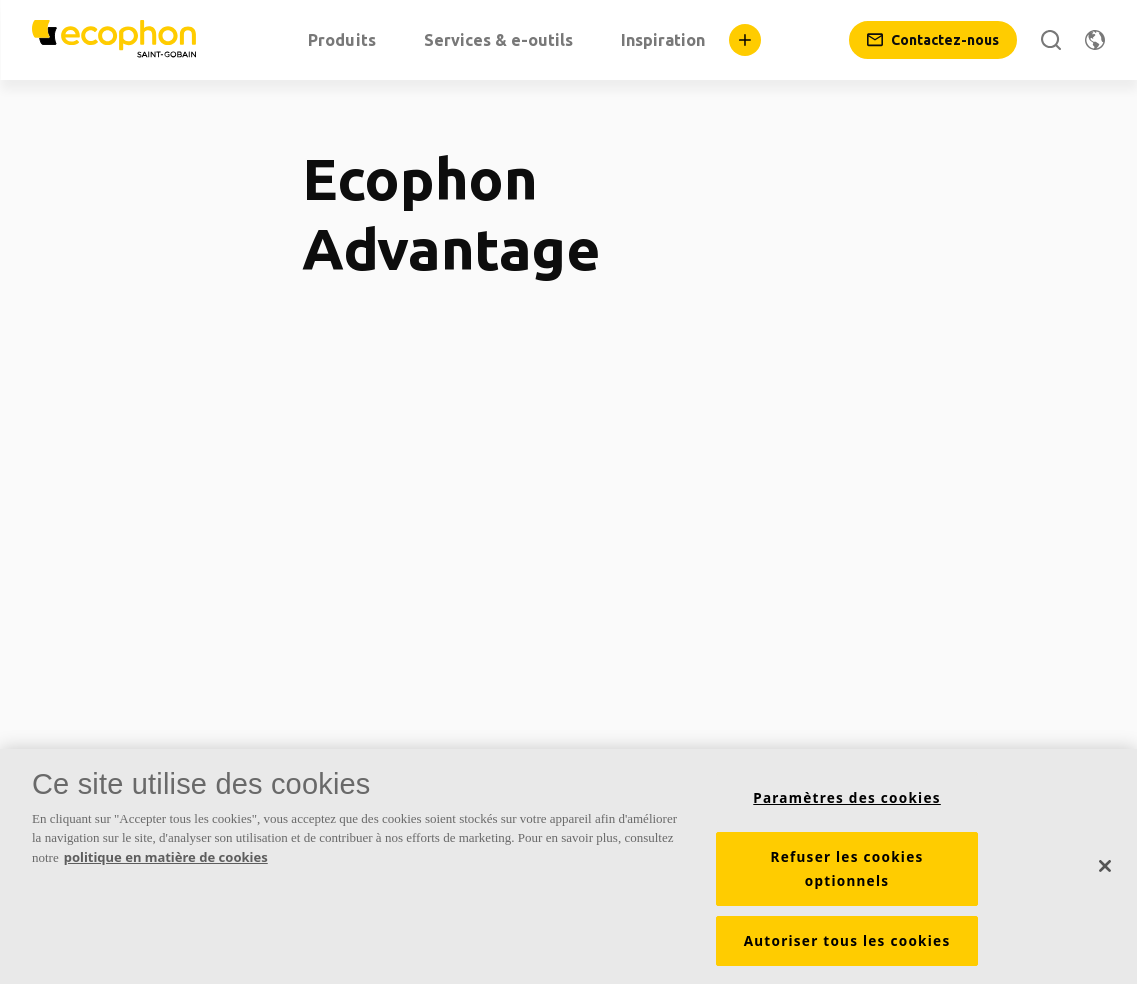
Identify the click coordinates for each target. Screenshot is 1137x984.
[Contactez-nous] (933, 40)
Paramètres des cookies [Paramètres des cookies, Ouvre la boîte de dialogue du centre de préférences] (847, 803)
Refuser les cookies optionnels (847, 874)
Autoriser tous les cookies (847, 946)
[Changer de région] (1095, 40)
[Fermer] (1105, 871)
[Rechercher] (1051, 40)
